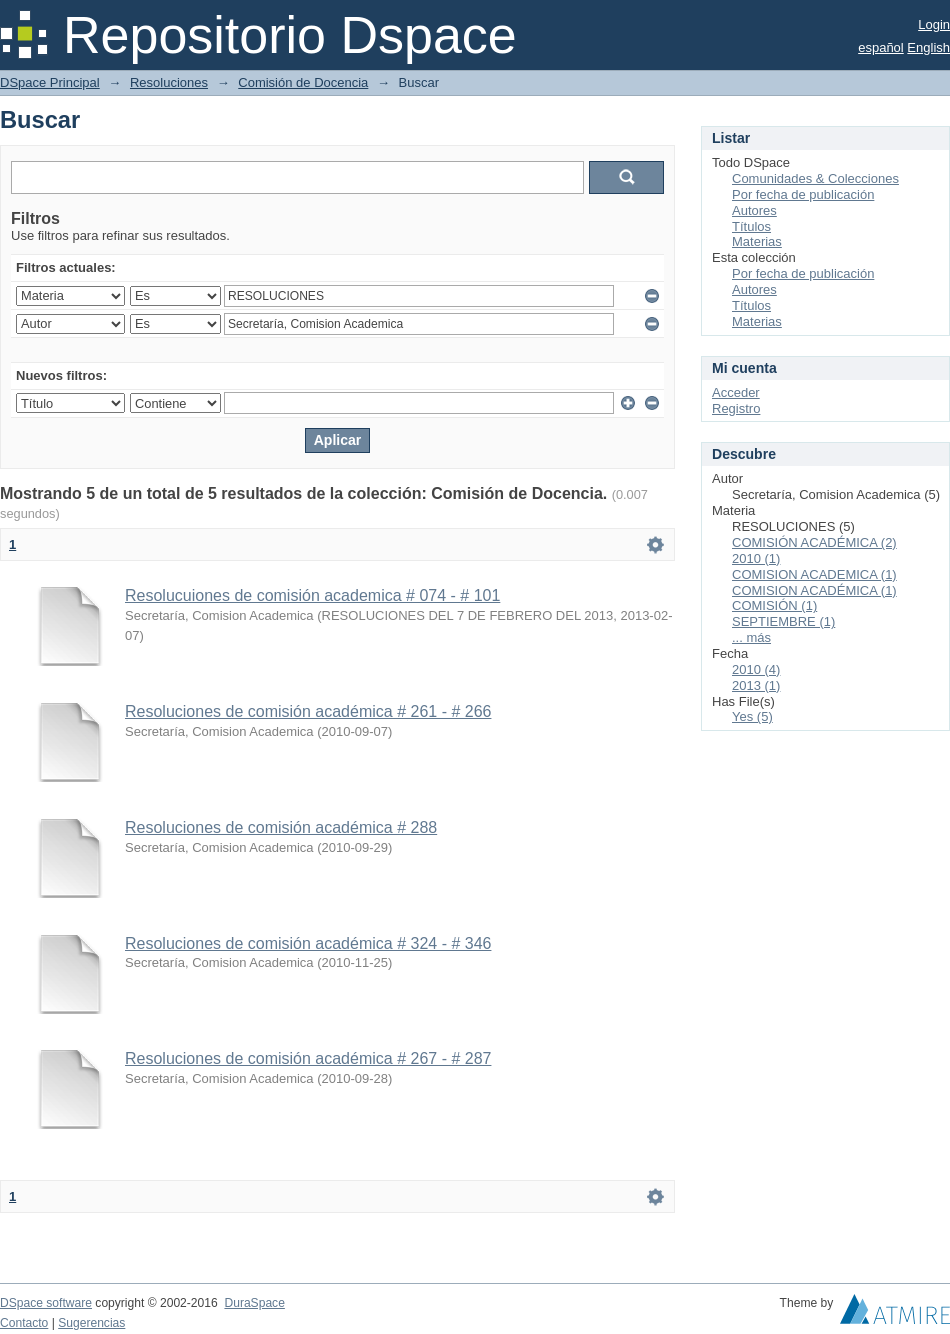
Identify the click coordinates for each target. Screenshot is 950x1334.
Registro (736, 408)
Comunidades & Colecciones (815, 178)
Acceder (736, 392)
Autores (754, 210)
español (881, 47)
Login (934, 24)
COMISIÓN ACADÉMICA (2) (814, 542)
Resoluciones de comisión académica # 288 (281, 827)
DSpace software (46, 1303)
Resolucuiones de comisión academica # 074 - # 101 (312, 595)
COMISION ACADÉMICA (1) (814, 590)
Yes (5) (752, 716)
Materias (757, 241)
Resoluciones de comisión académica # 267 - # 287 (308, 1058)
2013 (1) (756, 685)
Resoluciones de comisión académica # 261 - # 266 (308, 711)
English (928, 47)
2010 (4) (756, 669)
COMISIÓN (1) (774, 605)
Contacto (24, 1323)
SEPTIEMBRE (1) (783, 621)
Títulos (751, 226)
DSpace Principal (50, 82)
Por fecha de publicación (803, 194)
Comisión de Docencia (303, 82)
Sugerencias (91, 1323)
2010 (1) (756, 558)
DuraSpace (254, 1303)
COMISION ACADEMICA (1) (814, 574)
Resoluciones (169, 82)
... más (751, 637)
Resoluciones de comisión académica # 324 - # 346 (308, 943)
